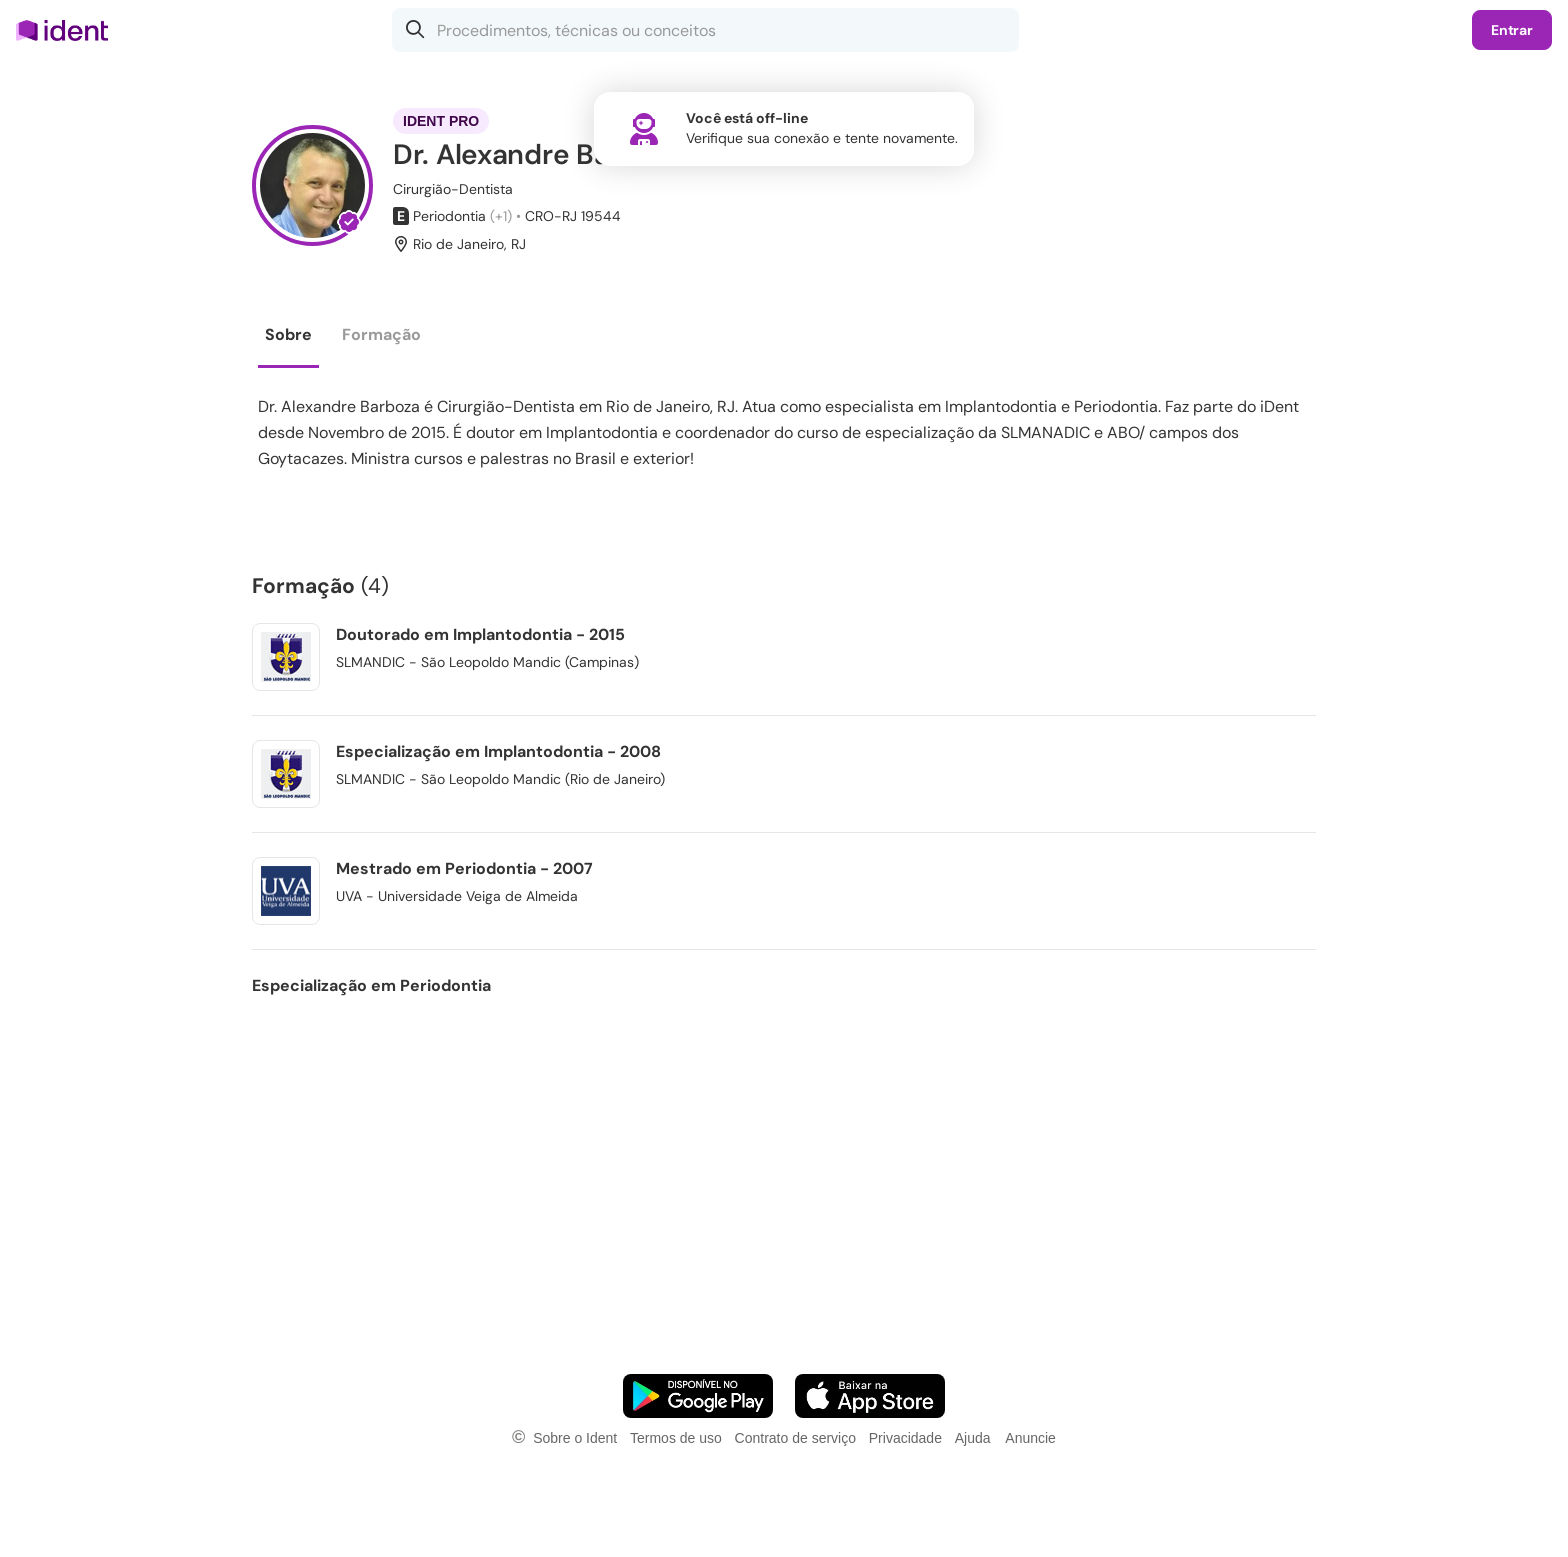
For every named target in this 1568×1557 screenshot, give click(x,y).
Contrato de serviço (795, 1438)
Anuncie (1030, 1438)
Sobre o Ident (575, 1438)
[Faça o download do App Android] (698, 1396)
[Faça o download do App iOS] (870, 1396)
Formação (381, 334)
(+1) (501, 216)
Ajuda (973, 1438)
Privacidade (905, 1438)
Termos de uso (676, 1438)
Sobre (288, 334)
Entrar (1512, 30)
